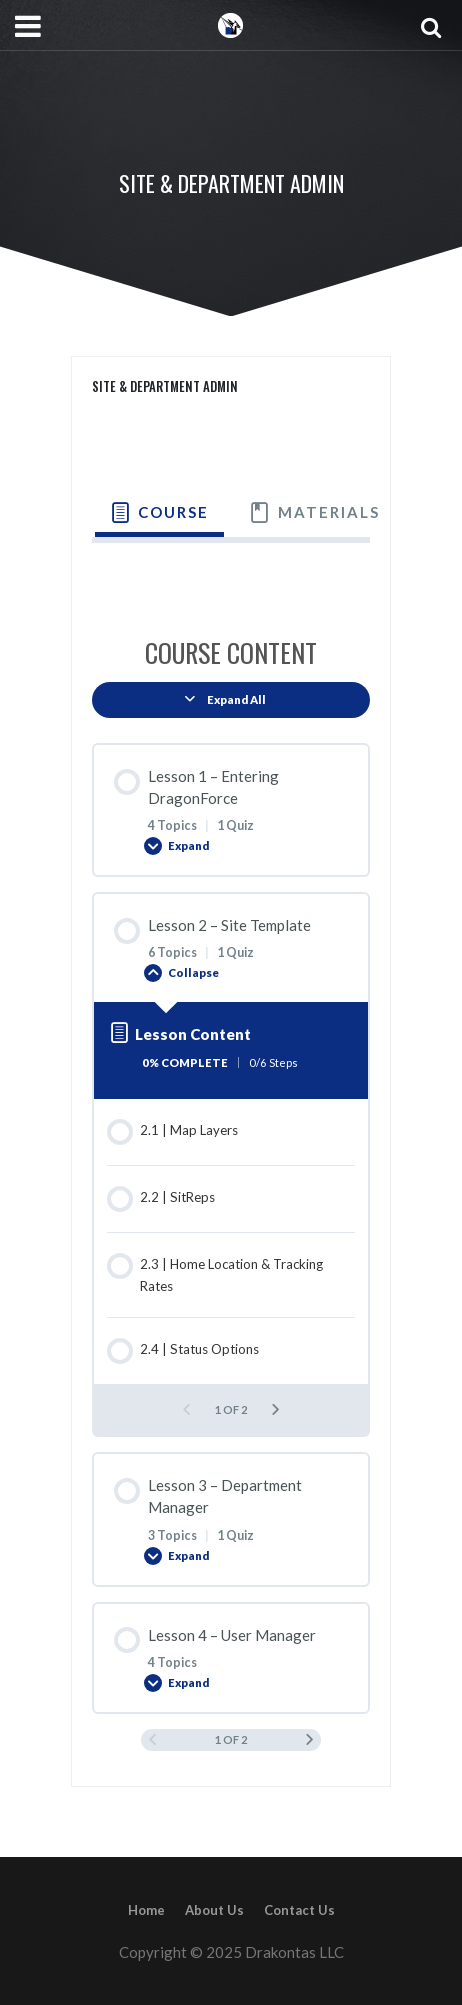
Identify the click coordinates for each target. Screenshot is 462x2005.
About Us (214, 1910)
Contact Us (299, 1910)
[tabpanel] (231, 573)
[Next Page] (275, 1409)
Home (146, 1910)
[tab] (159, 512)
